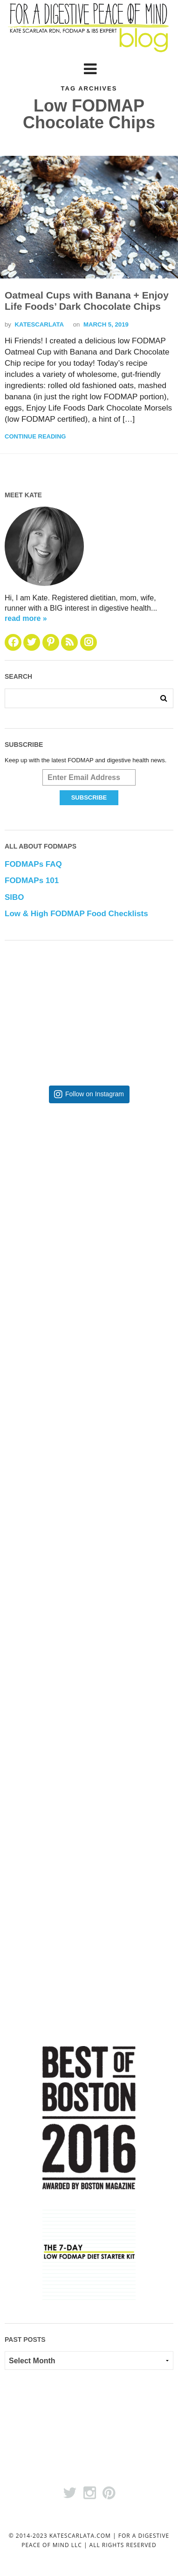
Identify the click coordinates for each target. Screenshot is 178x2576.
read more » (26, 618)
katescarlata (39, 324)
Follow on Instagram (94, 1094)
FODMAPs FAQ (33, 864)
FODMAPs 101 (32, 880)
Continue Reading (35, 436)
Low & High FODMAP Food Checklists (76, 913)
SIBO (14, 897)
